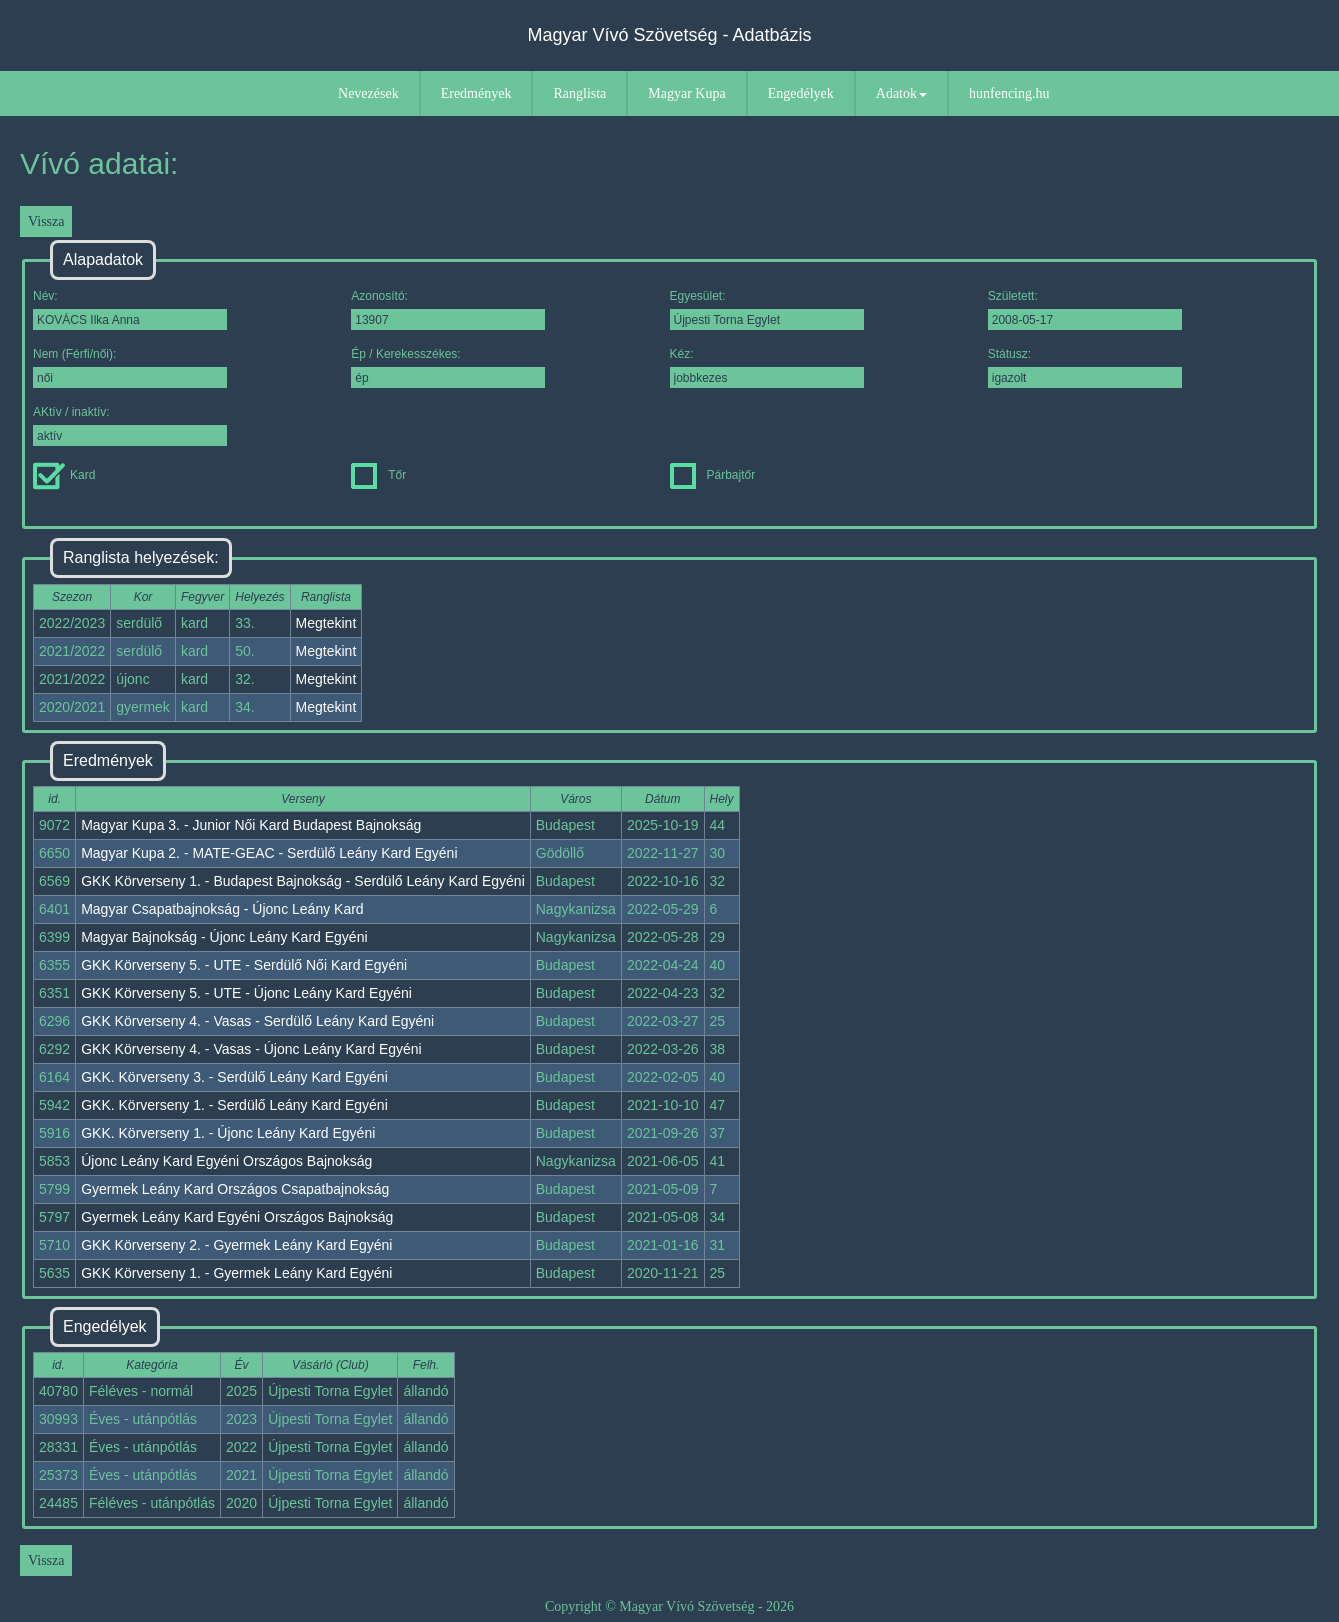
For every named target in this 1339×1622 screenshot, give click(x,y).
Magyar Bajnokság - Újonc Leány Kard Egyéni (224, 937)
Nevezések (368, 93)
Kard (64, 475)
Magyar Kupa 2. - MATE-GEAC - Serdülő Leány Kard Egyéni (269, 853)
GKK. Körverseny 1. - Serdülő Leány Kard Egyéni (234, 1105)
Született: (1085, 309)
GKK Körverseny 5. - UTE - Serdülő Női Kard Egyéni (244, 965)
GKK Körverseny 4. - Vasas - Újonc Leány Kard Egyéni (251, 1049)
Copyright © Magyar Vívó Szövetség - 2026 (669, 1606)
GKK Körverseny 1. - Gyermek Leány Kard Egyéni (236, 1273)
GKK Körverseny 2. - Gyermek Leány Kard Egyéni (236, 1245)
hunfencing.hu (1009, 93)
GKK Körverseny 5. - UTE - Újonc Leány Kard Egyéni (246, 993)
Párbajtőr (713, 475)
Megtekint (326, 623)
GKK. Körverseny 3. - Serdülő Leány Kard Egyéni (234, 1077)
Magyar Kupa (686, 93)
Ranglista (579, 93)
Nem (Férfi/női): (130, 367)
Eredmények (476, 93)
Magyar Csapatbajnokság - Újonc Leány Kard (222, 909)
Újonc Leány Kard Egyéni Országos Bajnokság (226, 1161)
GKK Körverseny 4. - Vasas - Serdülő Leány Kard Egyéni (257, 1021)
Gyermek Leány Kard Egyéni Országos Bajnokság (237, 1217)
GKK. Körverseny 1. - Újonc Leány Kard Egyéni (228, 1133)
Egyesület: (767, 309)
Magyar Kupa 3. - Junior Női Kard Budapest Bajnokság (251, 825)
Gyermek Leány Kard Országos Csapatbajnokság (235, 1189)
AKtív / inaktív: (130, 425)
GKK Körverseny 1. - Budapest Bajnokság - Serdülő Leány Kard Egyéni (303, 881)
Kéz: (767, 367)
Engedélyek (801, 93)
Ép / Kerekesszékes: (448, 367)
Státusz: (1085, 367)
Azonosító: (448, 309)
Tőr (378, 475)
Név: (130, 309)
